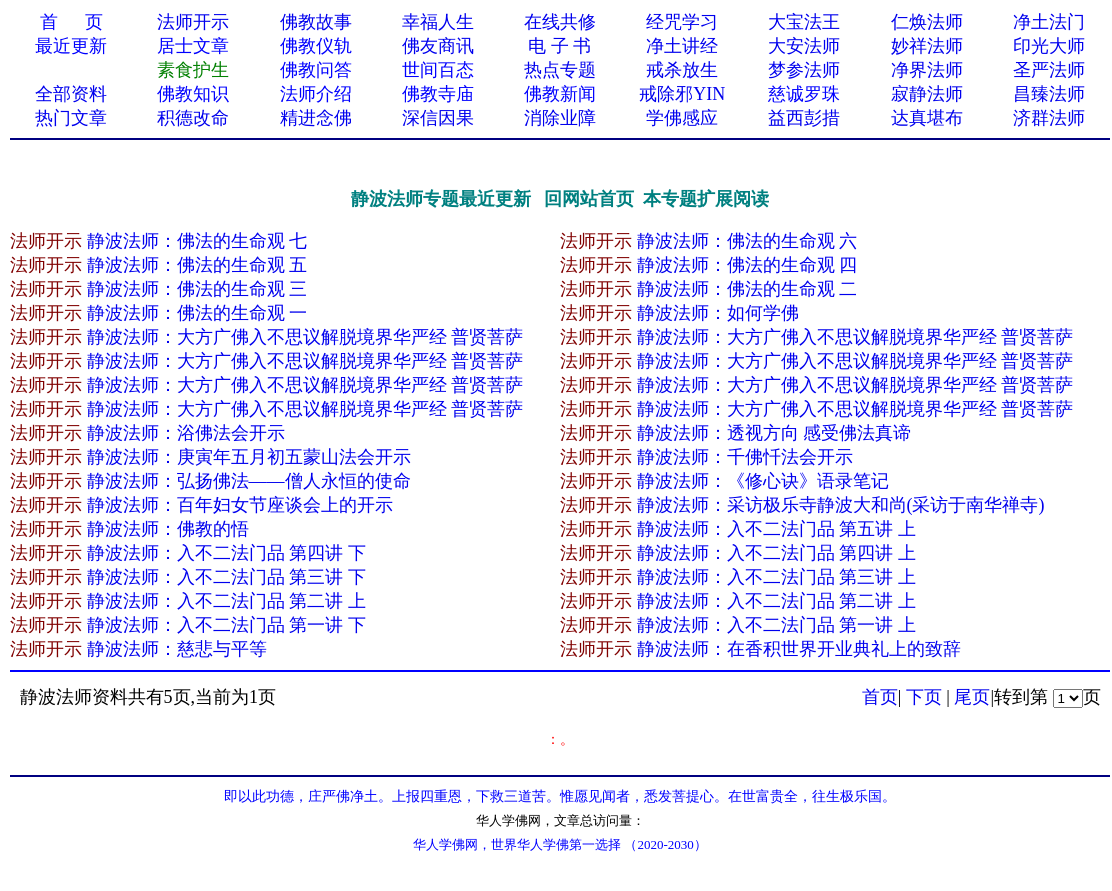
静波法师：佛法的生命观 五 (197, 265)
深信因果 (438, 118)
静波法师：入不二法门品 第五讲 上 (776, 529)
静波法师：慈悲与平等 (177, 649)
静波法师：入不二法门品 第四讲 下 (226, 553)
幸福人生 (438, 22)
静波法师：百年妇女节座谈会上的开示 (240, 505)
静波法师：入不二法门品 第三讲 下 (226, 577)
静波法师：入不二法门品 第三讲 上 (776, 577)
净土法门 (1049, 22)
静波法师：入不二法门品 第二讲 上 (226, 601)
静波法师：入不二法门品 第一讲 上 (776, 625)
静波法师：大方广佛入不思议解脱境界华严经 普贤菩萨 (305, 337)
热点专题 (560, 70)
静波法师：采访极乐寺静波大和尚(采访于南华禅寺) (841, 505)
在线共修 (560, 22)
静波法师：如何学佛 (718, 313)
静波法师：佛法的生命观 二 (747, 289)
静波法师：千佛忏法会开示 (745, 457)
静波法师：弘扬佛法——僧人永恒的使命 (249, 481)
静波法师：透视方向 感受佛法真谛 (774, 433)
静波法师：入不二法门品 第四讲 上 (776, 553)
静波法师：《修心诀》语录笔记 (763, 481)
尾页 (972, 697)
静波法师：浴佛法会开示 (186, 433)
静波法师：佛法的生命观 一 (197, 313)
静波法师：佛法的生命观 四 (747, 265)
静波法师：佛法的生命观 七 (197, 241)
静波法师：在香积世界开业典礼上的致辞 (799, 649)
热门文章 (71, 118)
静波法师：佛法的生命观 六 (747, 241)
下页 (924, 697)
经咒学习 (682, 22)
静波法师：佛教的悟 (168, 529)
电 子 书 (559, 46)
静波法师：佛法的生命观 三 (197, 289)
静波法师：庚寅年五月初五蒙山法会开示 (249, 457)
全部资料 (71, 94)
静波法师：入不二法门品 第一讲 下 (226, 625)
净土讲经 (682, 46)
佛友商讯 (438, 46)
